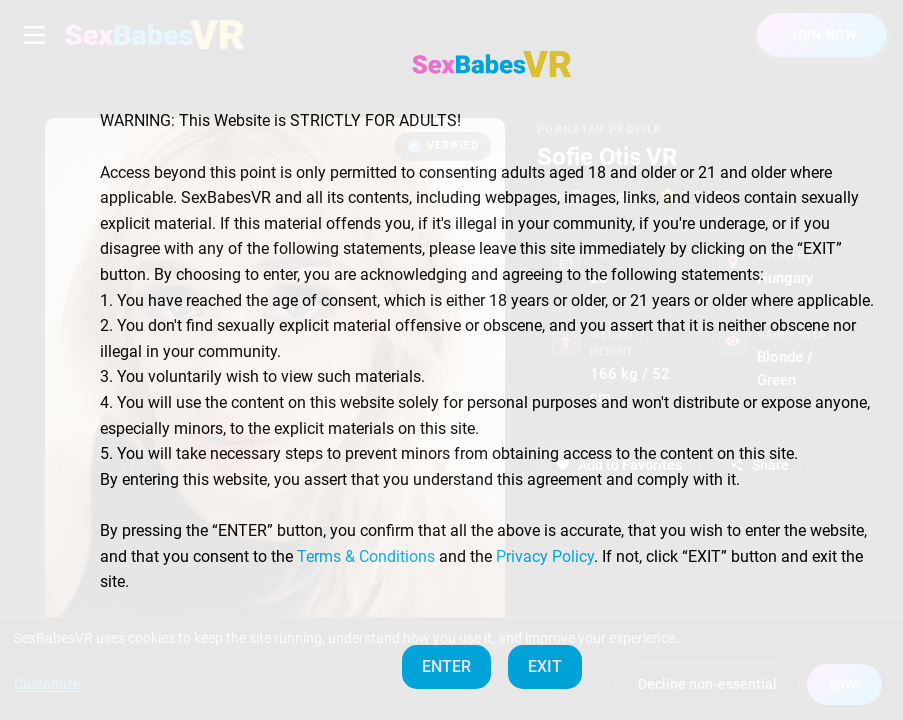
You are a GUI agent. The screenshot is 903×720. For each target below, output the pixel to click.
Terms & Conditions (366, 556)
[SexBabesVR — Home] (492, 64)
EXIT (545, 666)
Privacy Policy (545, 556)
